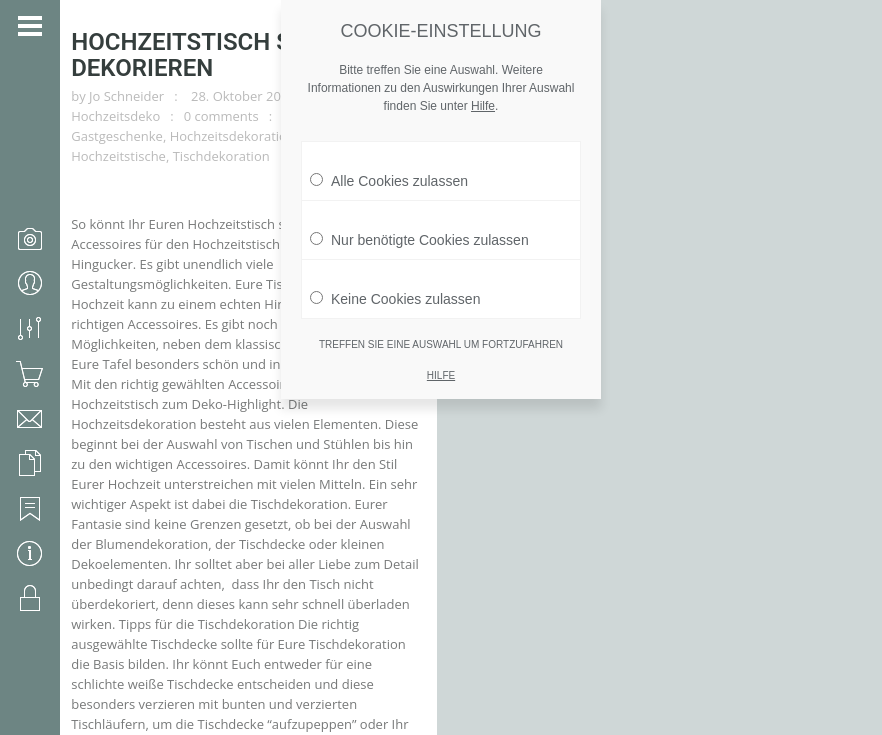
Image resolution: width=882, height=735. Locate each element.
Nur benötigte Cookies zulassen (419, 235)
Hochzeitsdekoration (238, 98)
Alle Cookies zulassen (389, 176)
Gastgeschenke (124, 98)
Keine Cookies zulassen (395, 294)
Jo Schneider (133, 78)
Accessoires (622, 78)
